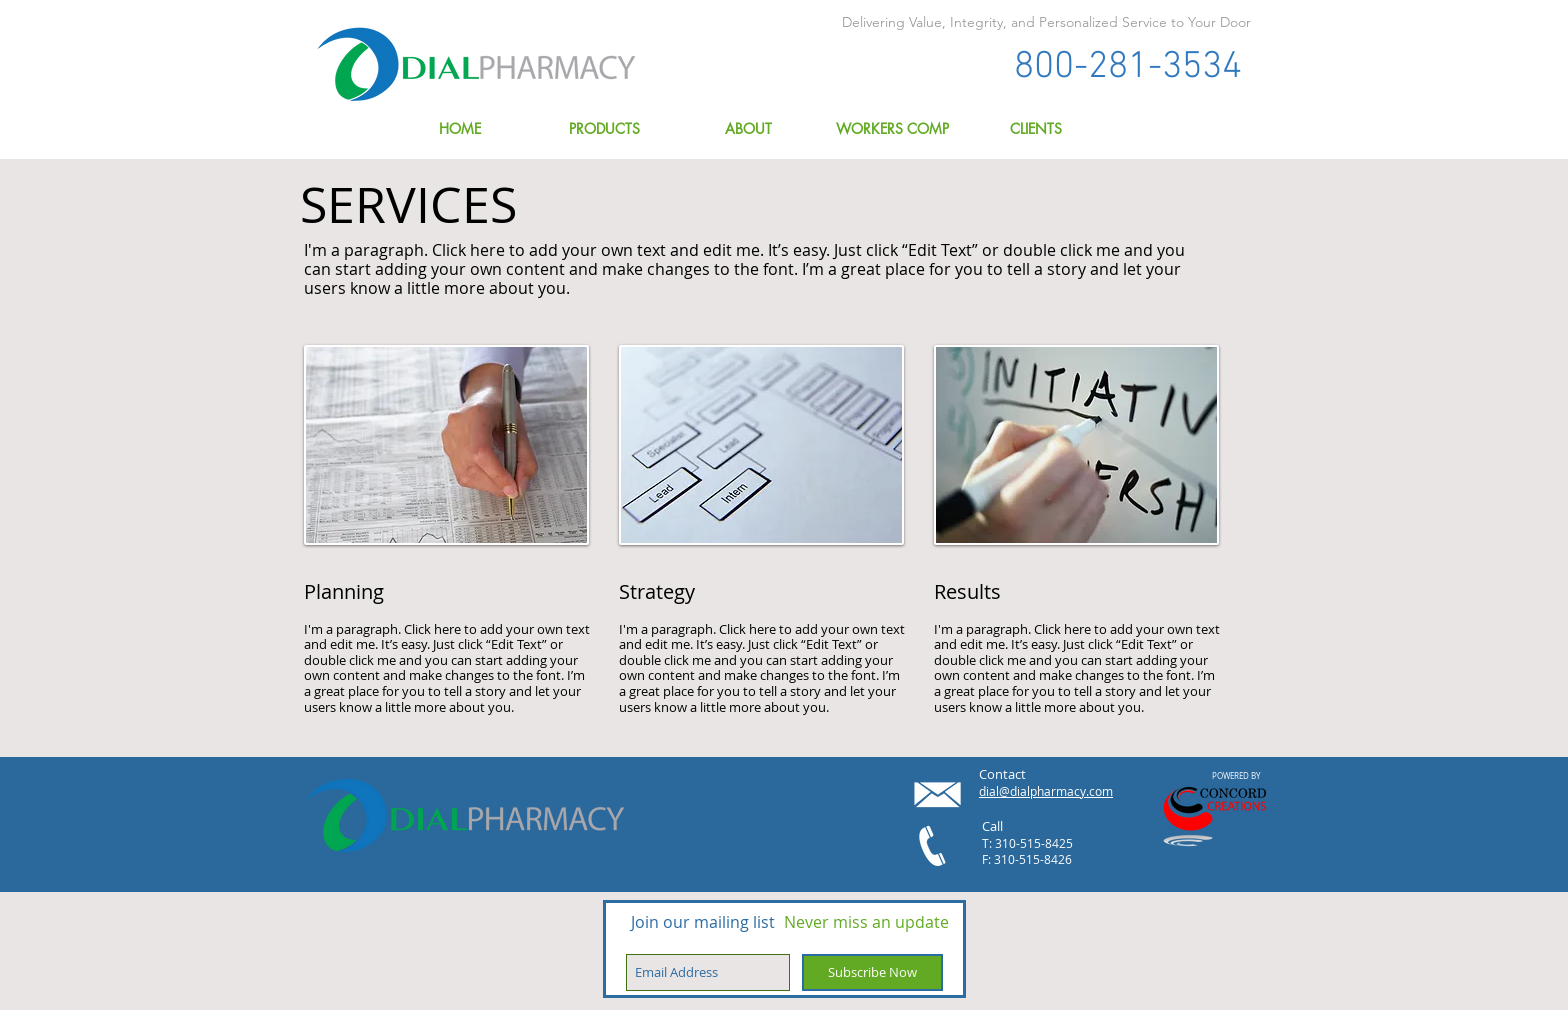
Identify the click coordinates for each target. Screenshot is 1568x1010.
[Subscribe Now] (872, 972)
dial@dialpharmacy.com (1046, 791)
